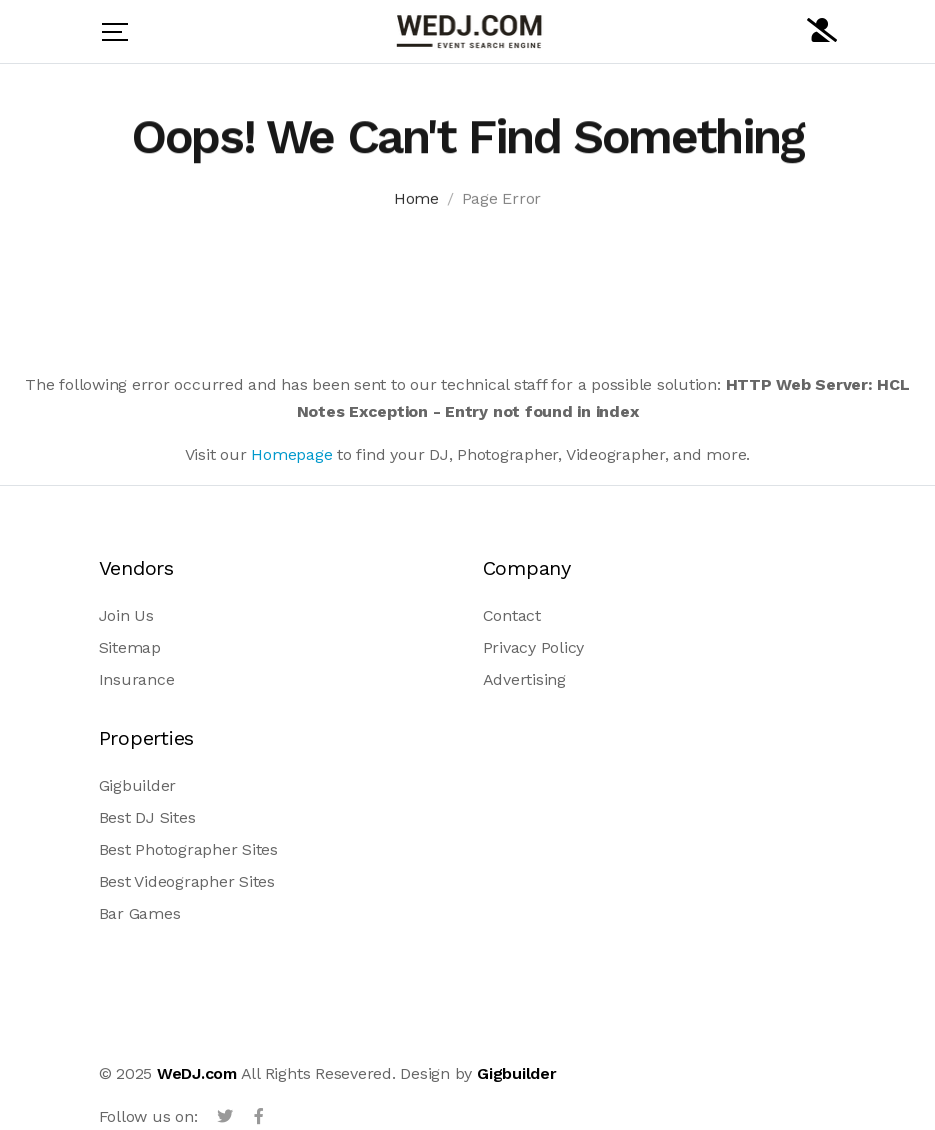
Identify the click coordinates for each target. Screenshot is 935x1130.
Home (416, 201)
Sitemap (130, 647)
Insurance (137, 679)
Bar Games (140, 913)
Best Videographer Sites (187, 881)
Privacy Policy (534, 647)
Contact (512, 615)
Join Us (126, 615)
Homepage (291, 454)
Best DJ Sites (147, 817)
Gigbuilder (138, 785)
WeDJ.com (197, 1073)
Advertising (524, 679)
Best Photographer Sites (188, 849)
